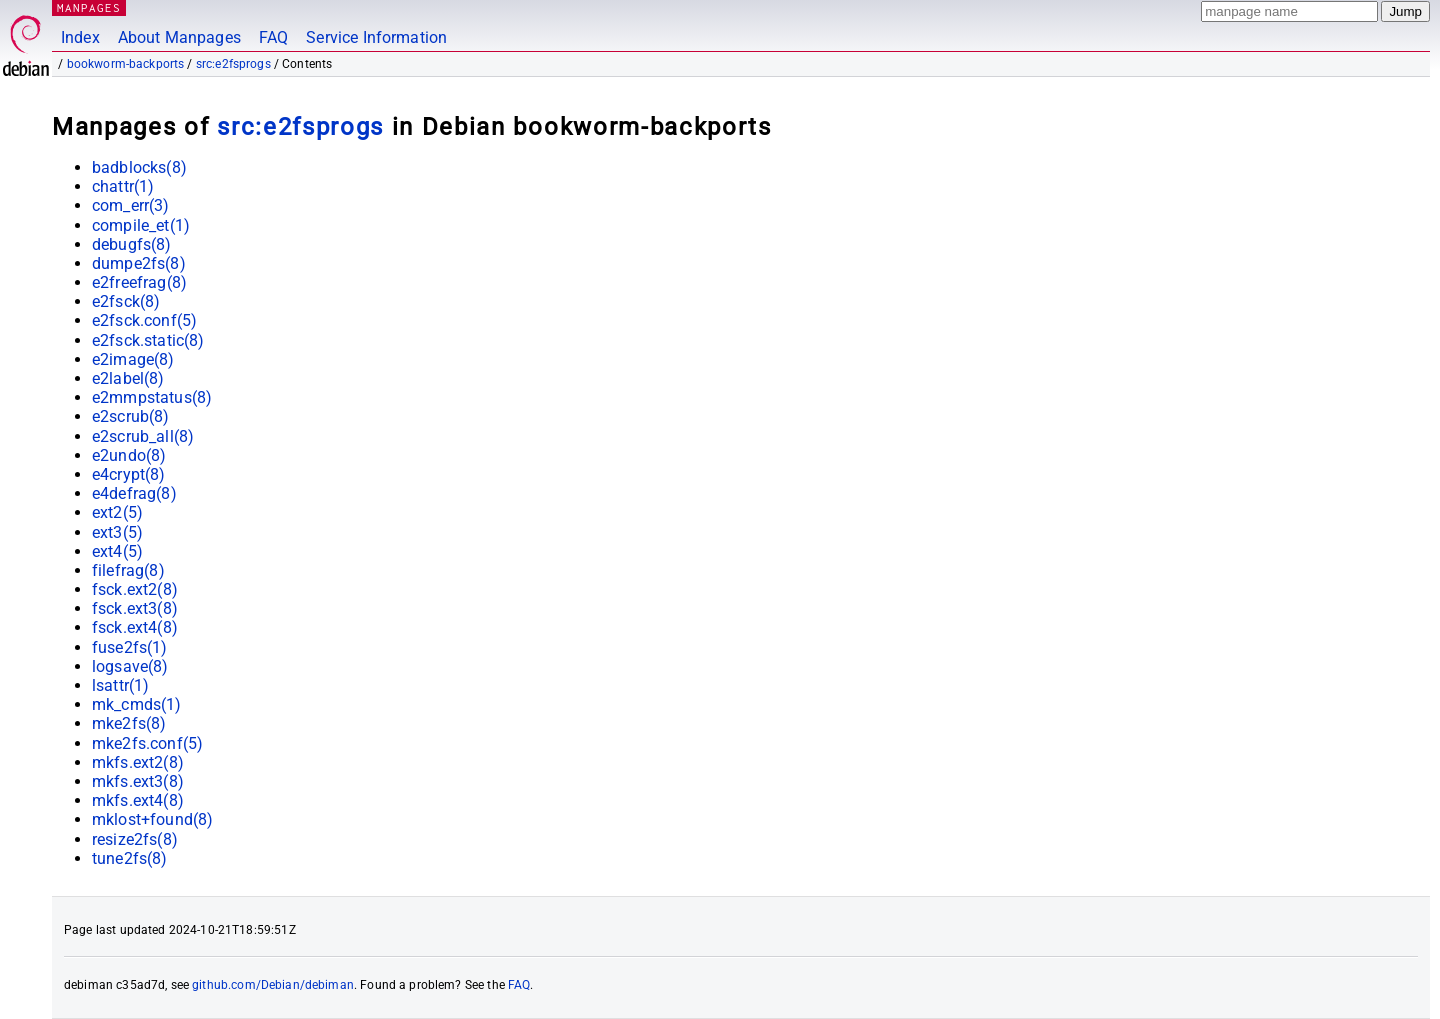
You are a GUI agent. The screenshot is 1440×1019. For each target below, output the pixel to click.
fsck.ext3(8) (135, 608)
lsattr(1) (120, 685)
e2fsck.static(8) (148, 340)
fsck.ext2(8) (135, 589)
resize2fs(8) (135, 839)
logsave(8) (130, 666)
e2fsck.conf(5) (144, 320)
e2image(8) (133, 359)
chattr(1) (123, 186)
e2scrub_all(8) (143, 436)
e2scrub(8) (131, 416)
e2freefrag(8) (139, 282)
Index (80, 37)
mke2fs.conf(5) (147, 743)
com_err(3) (131, 205)
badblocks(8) (139, 167)
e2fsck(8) (126, 301)
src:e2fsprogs (233, 64)
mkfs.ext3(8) (138, 781)
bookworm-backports (126, 64)
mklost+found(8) (152, 819)
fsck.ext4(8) (135, 627)
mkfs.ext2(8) (138, 762)
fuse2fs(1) (130, 647)
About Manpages (179, 37)
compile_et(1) (141, 225)
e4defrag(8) (134, 493)
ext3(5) (117, 532)
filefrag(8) (128, 570)
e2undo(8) (129, 455)
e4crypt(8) (129, 474)
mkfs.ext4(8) (138, 800)
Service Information (376, 37)
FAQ (273, 37)
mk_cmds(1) (137, 704)
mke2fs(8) (129, 723)
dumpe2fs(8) (139, 263)
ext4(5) (117, 551)
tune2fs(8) (130, 858)
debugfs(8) (132, 244)
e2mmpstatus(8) (152, 397)
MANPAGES (89, 7)
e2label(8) (128, 378)
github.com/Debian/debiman (273, 985)
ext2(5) (117, 512)
